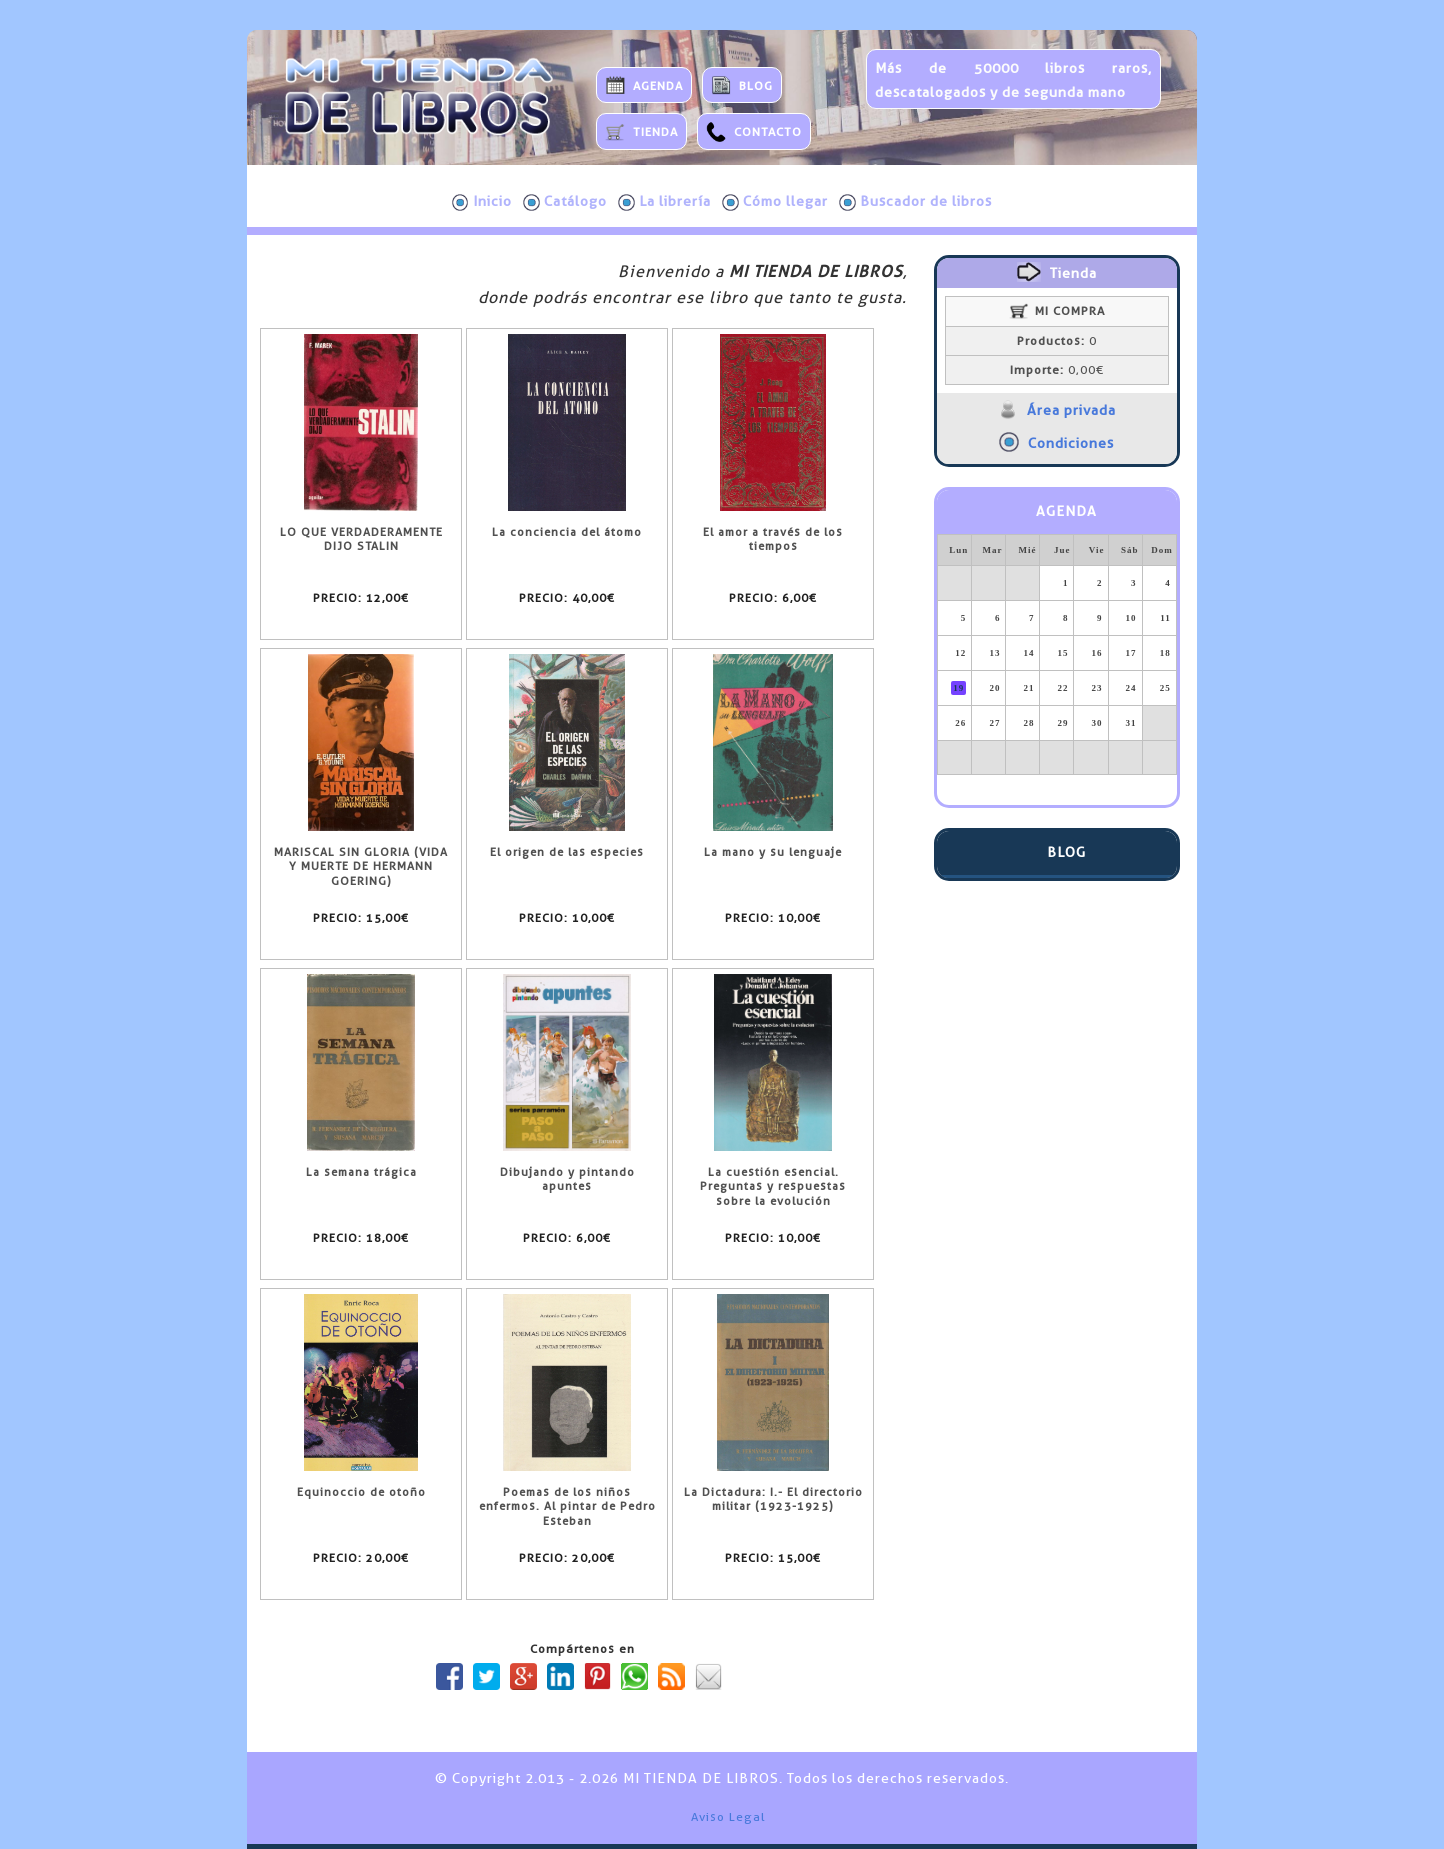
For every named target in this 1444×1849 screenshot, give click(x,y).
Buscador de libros (915, 202)
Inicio (482, 202)
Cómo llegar (775, 202)
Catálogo (565, 202)
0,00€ (1057, 370)
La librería (664, 202)
